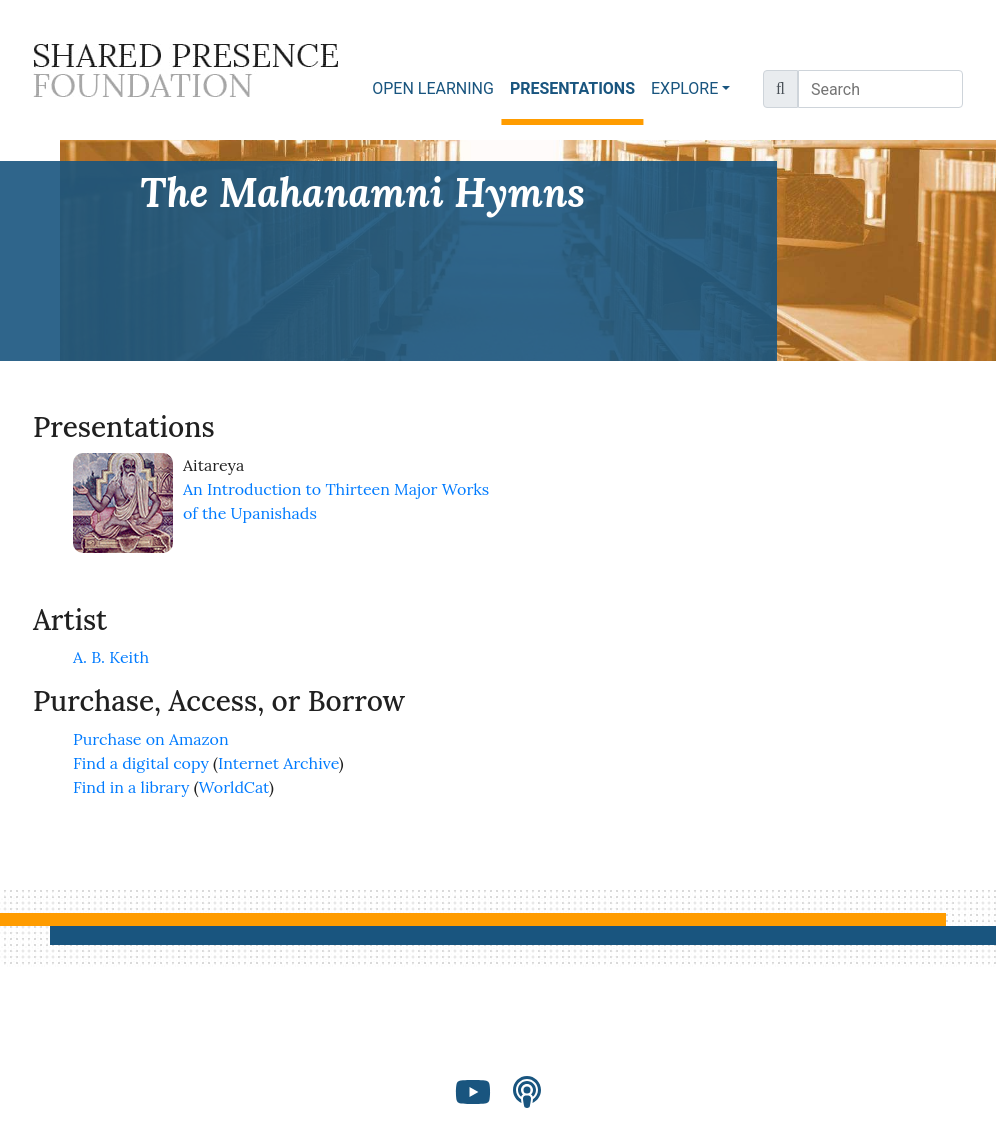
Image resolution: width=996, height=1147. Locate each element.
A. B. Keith (111, 657)
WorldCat (234, 787)
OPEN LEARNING (433, 88)
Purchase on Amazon (151, 739)
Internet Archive (278, 763)
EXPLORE (684, 88)
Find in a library (131, 787)
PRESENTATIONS (576, 87)
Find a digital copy (141, 763)
